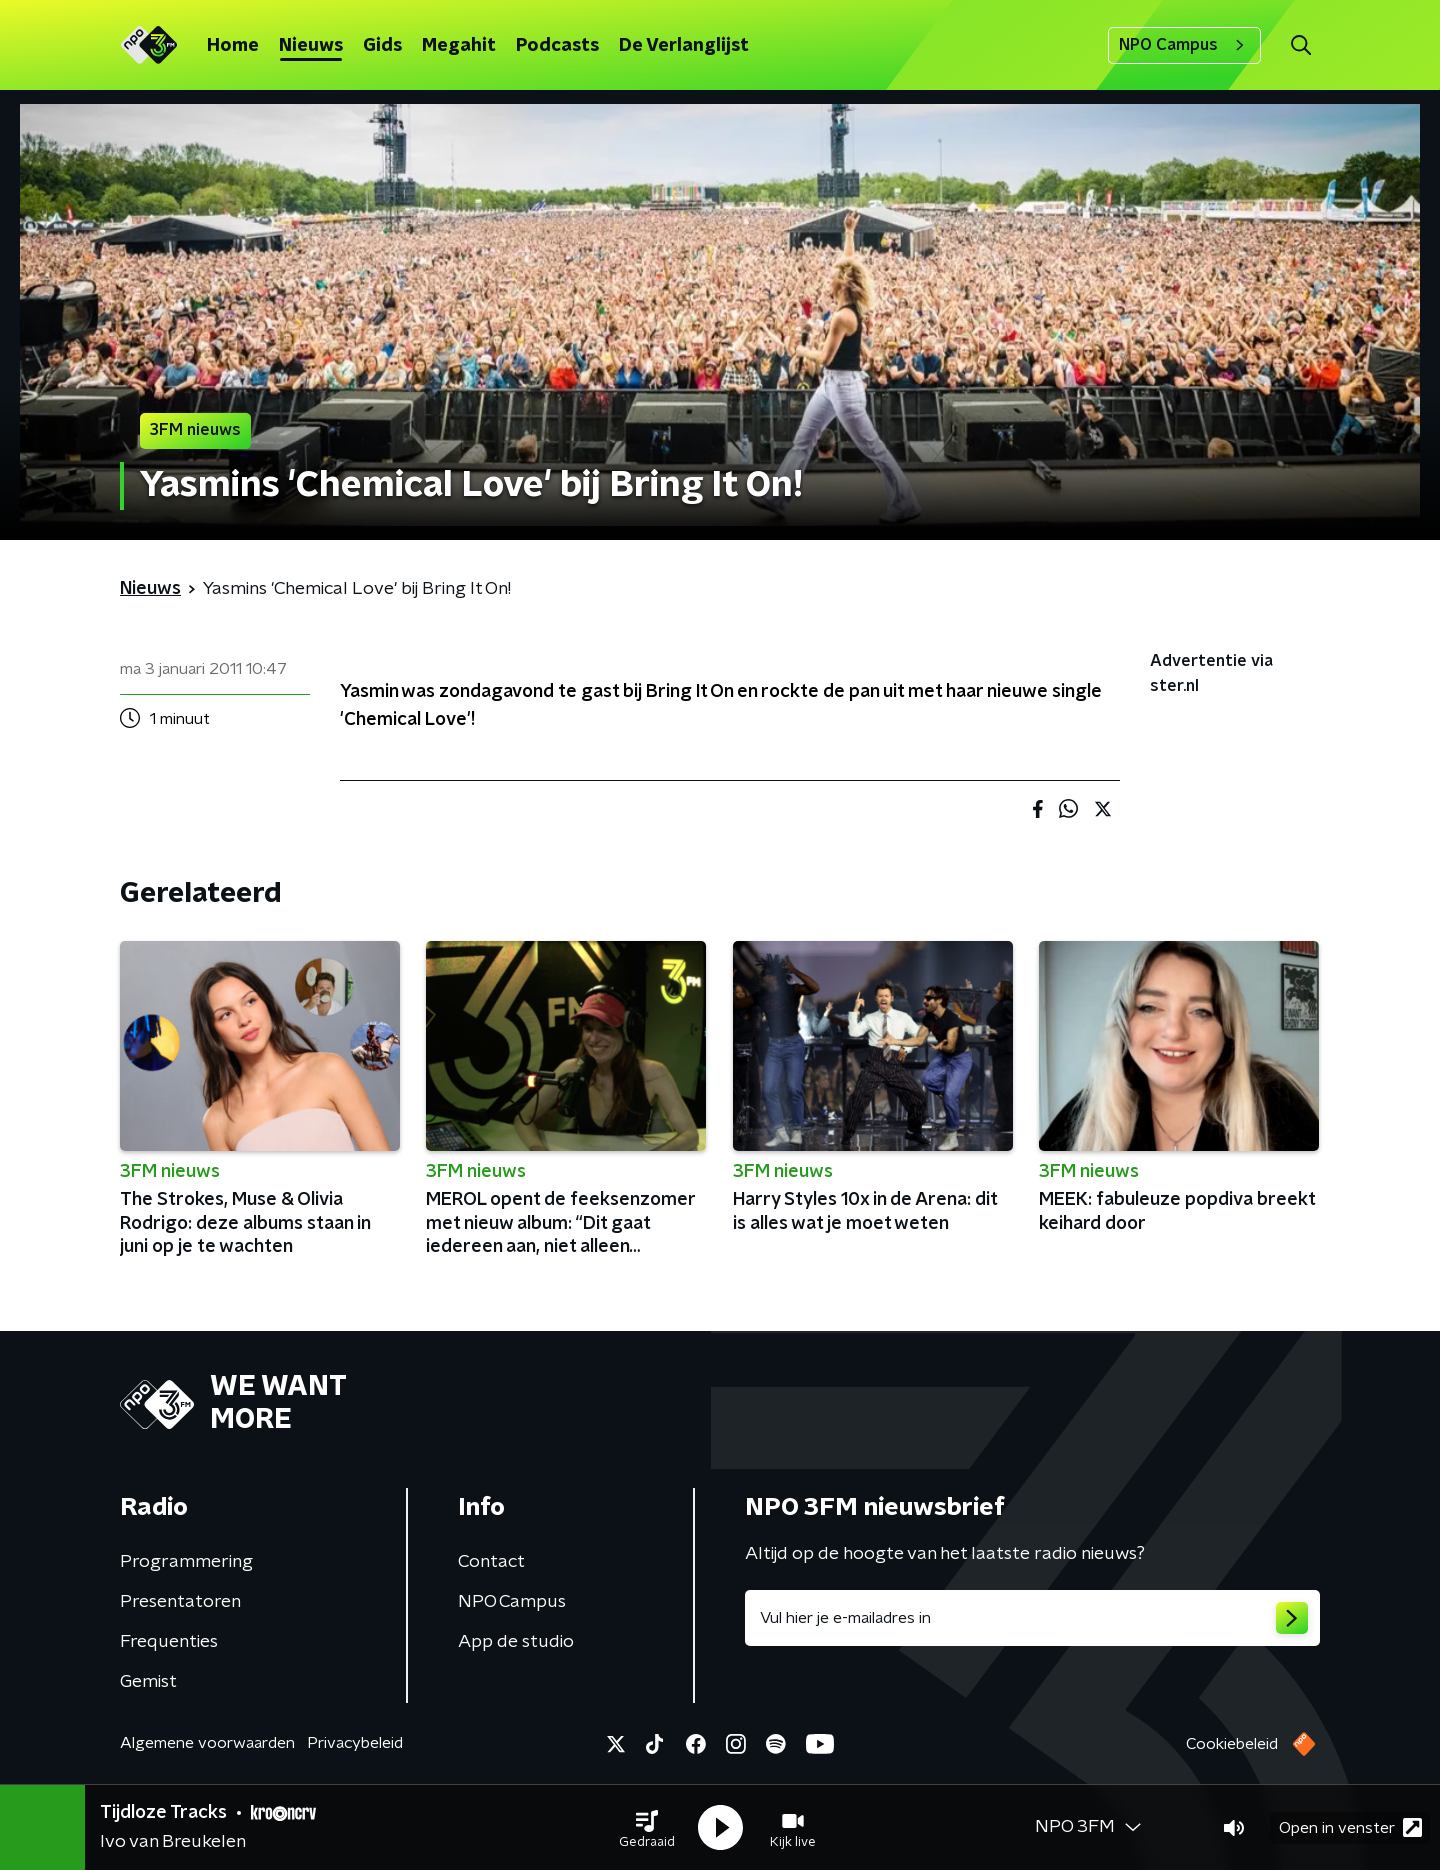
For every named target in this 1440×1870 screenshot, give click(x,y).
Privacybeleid (355, 1743)
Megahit (459, 46)
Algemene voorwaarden (207, 1743)
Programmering (186, 1562)
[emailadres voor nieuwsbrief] (1032, 1618)
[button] (647, 1828)
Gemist (148, 1682)
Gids (382, 46)
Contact (491, 1562)
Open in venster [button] (1350, 1827)
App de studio (516, 1642)
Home (233, 46)
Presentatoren (180, 1602)
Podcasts (557, 46)
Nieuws (311, 46)
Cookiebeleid (1232, 1744)
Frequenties (169, 1642)
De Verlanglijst (684, 46)
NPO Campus (1184, 45)
